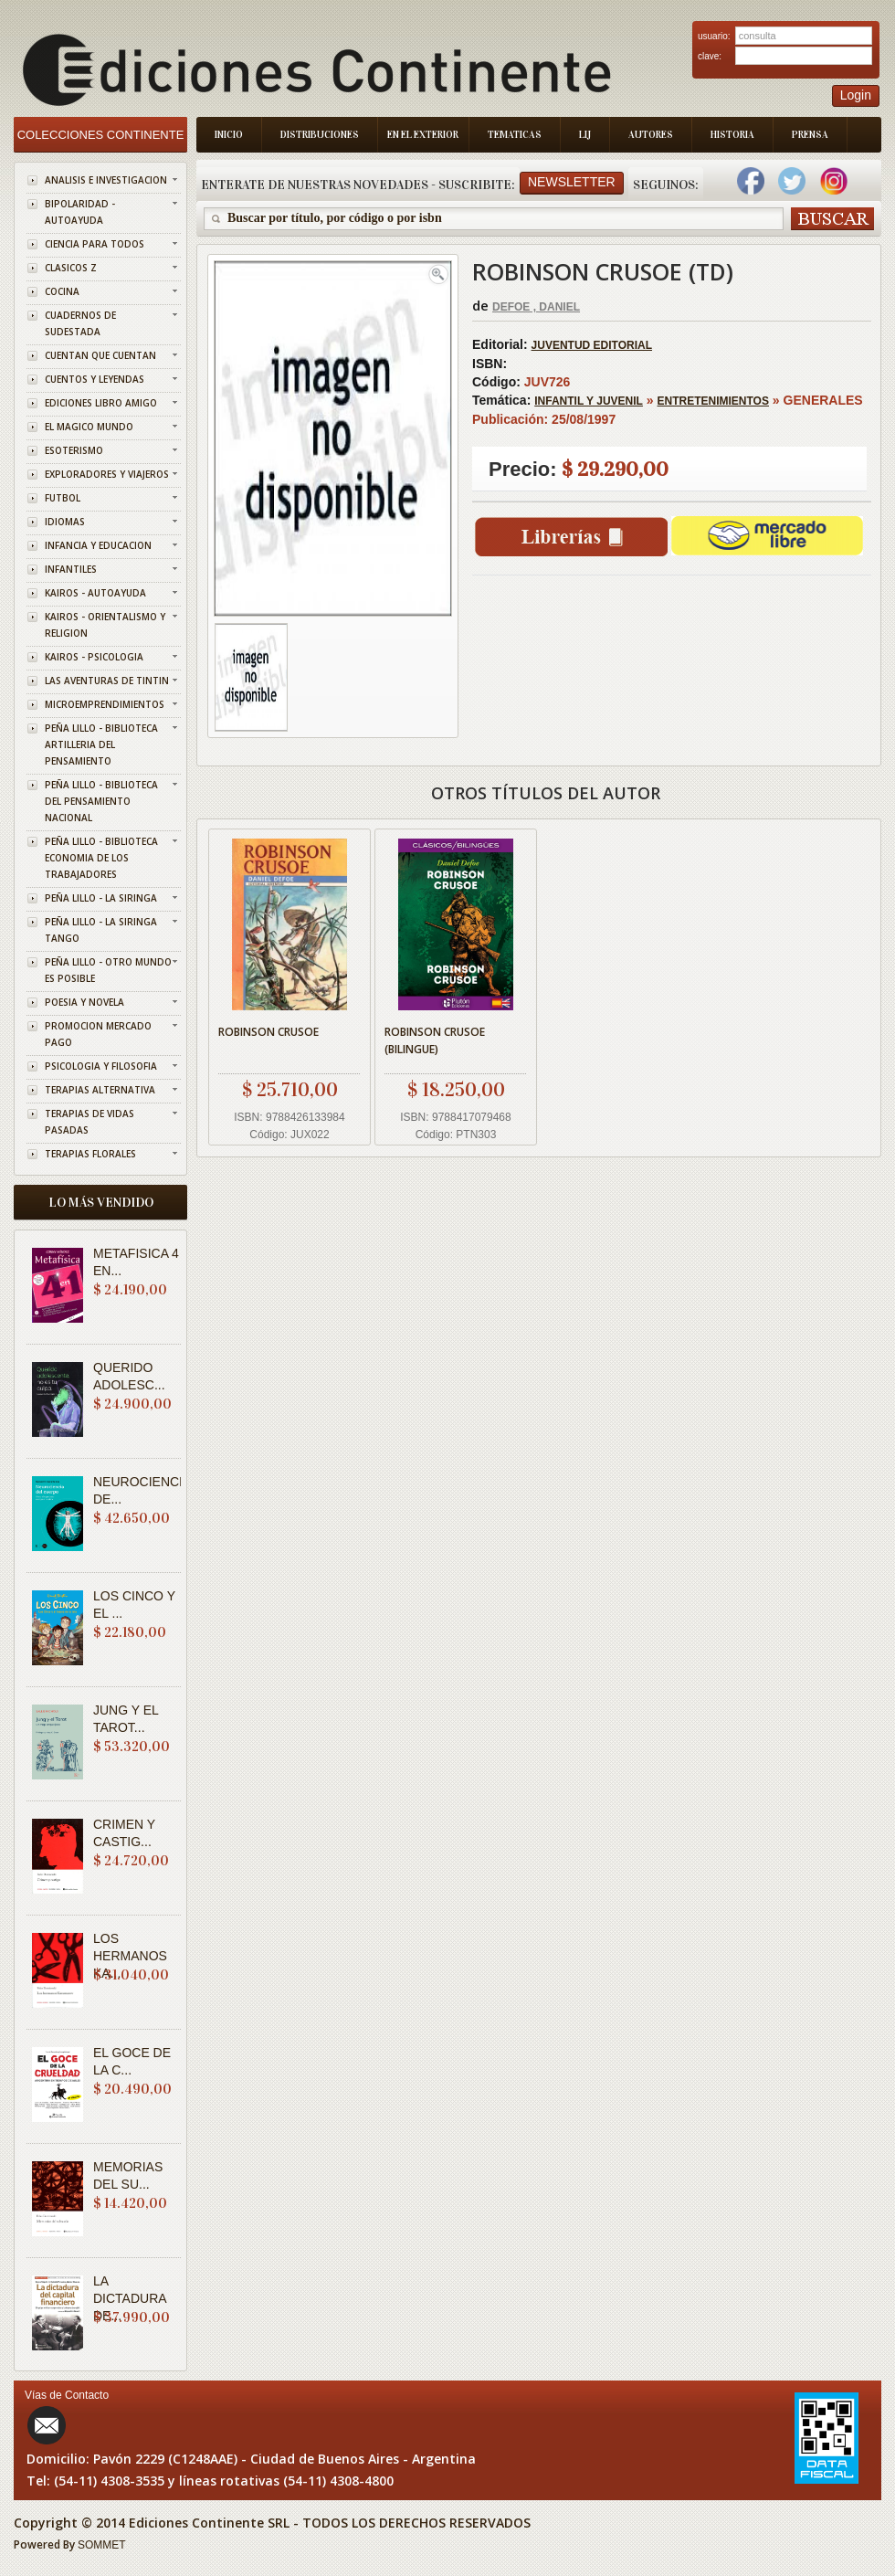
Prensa (810, 135)
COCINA (62, 291)
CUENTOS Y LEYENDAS (94, 379)
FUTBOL (62, 497)
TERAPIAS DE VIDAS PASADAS (89, 1121)
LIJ (585, 135)
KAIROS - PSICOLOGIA (94, 656)
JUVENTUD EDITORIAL (592, 345)
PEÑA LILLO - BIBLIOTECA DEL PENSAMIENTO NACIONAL (101, 801)
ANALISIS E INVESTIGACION (106, 180)
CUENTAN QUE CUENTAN (100, 355)
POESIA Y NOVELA (84, 1002)
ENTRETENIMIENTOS (713, 401)
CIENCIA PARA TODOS (94, 244)
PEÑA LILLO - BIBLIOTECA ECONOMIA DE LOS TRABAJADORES (101, 858)
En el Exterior (422, 135)
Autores (650, 135)
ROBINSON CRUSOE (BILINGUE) (434, 1040)
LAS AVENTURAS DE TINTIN (107, 680)
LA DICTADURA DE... (129, 2298)
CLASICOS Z (71, 267)
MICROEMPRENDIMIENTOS (104, 704)
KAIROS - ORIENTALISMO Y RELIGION (105, 624)
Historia (732, 135)
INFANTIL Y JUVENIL (588, 401)
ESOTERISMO (74, 450)
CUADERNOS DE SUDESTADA (80, 323)
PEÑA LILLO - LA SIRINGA (101, 898)
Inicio (229, 135)
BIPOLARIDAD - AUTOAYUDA (80, 212)
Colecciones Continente (100, 135)
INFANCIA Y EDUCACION (98, 545)
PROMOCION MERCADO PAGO (98, 1034)
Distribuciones (319, 135)
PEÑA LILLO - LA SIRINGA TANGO (101, 930)
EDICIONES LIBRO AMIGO (101, 402)
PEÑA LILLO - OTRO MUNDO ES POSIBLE (108, 970)
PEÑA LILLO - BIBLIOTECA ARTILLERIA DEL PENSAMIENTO (101, 744)
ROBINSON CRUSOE (268, 1032)
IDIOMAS (65, 521)
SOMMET (102, 2545)
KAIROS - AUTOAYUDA (95, 592)
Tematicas (515, 135)
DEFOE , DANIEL (536, 307)
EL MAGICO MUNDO (89, 426)
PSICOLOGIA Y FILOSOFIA (101, 1066)
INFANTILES (71, 569)
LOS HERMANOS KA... (130, 1955)
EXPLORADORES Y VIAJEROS (107, 474)
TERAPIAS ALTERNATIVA (100, 1089)
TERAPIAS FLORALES (90, 1153)
